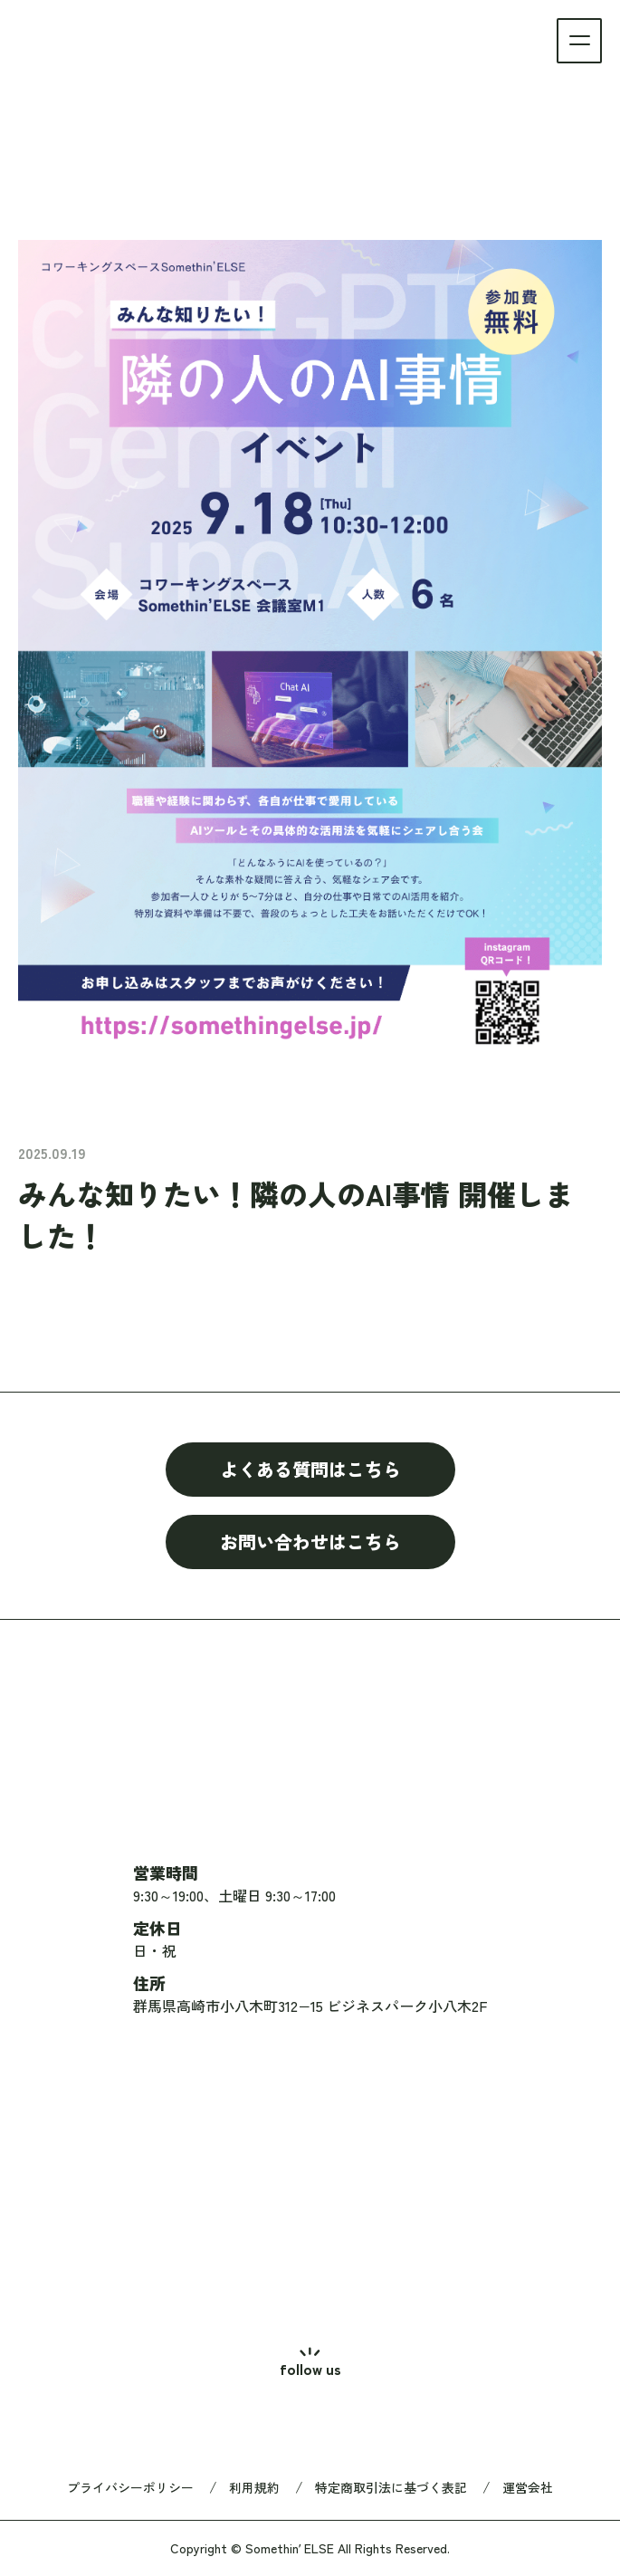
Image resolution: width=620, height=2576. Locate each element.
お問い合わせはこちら (310, 1541)
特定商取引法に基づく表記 (391, 2487)
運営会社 (527, 2487)
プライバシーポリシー (130, 2487)
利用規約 (254, 2487)
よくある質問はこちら (310, 1469)
